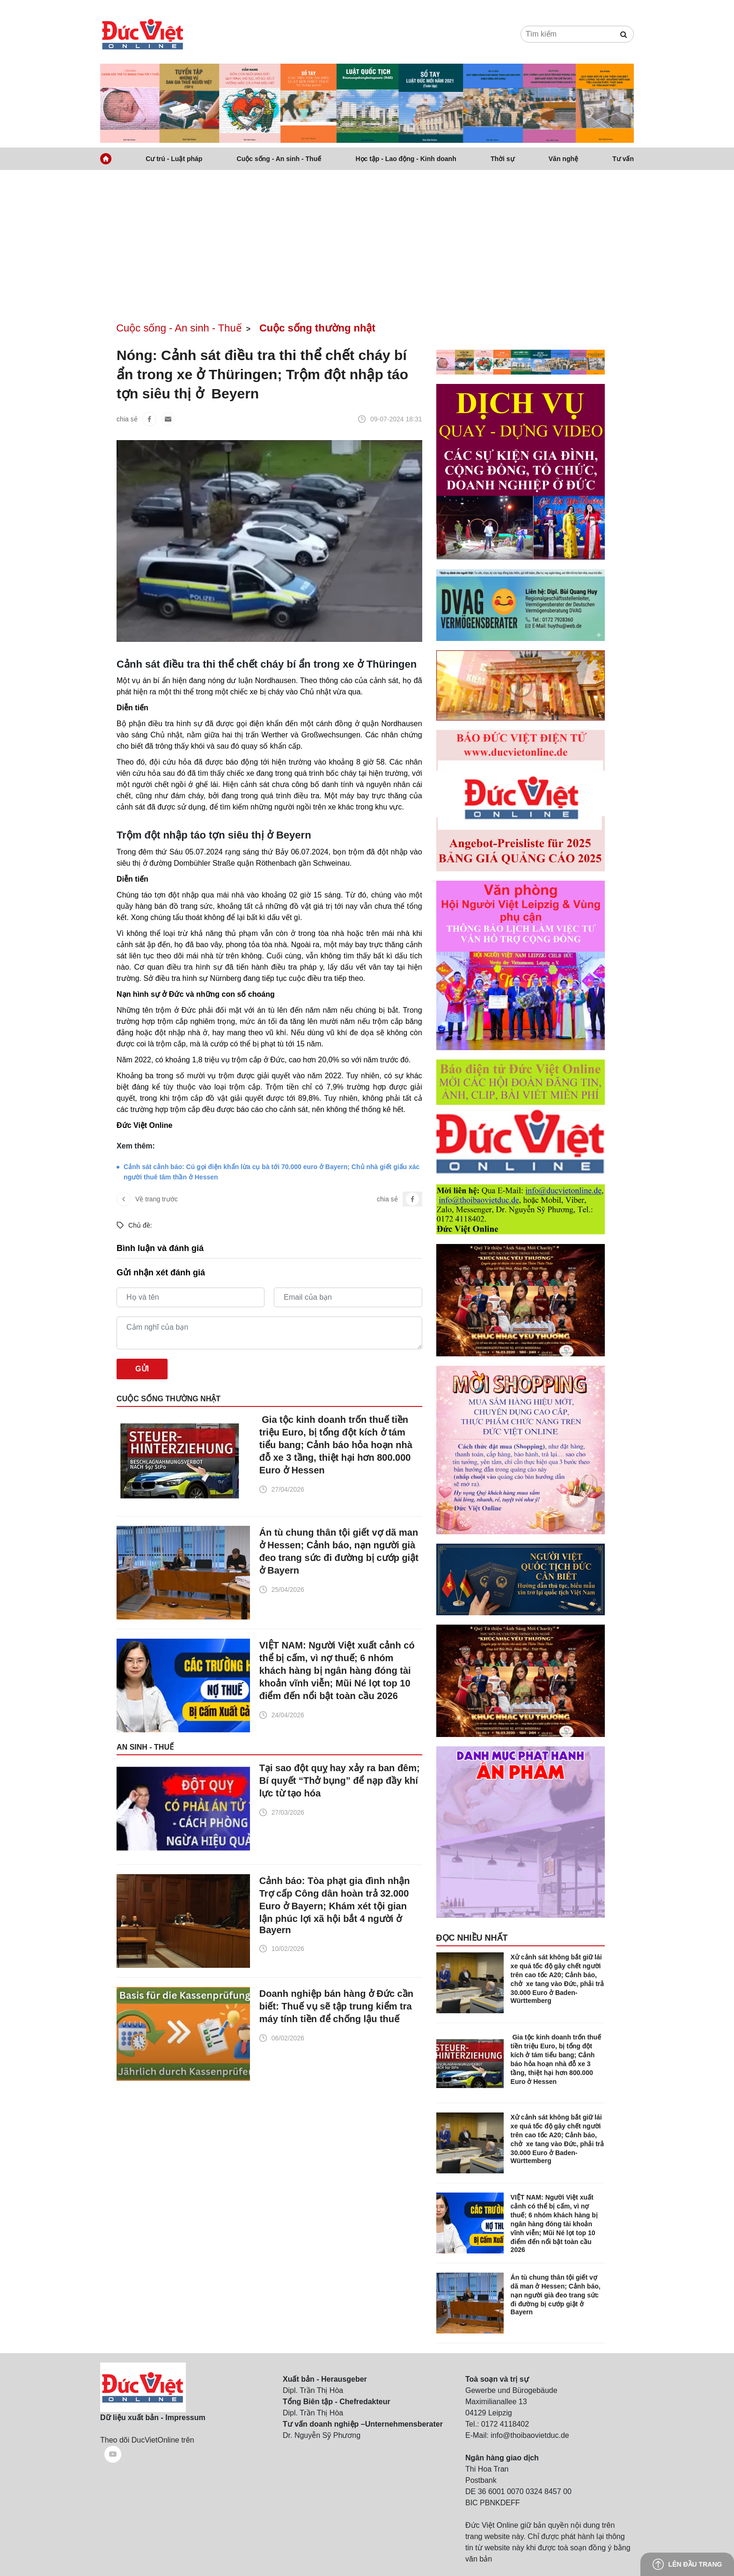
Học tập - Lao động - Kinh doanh (405, 158)
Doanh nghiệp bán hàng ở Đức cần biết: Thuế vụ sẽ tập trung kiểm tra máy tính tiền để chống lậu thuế (336, 2006)
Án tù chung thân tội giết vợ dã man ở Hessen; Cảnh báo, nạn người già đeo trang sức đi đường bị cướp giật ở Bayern (338, 1551)
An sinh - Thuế (145, 1747)
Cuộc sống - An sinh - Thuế (279, 158)
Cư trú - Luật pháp (174, 158)
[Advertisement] (367, 240)
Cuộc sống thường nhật (317, 328)
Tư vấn (623, 158)
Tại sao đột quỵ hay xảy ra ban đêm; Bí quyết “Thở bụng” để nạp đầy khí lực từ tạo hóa (339, 1780)
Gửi (142, 1369)
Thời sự (502, 158)
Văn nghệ (563, 158)
